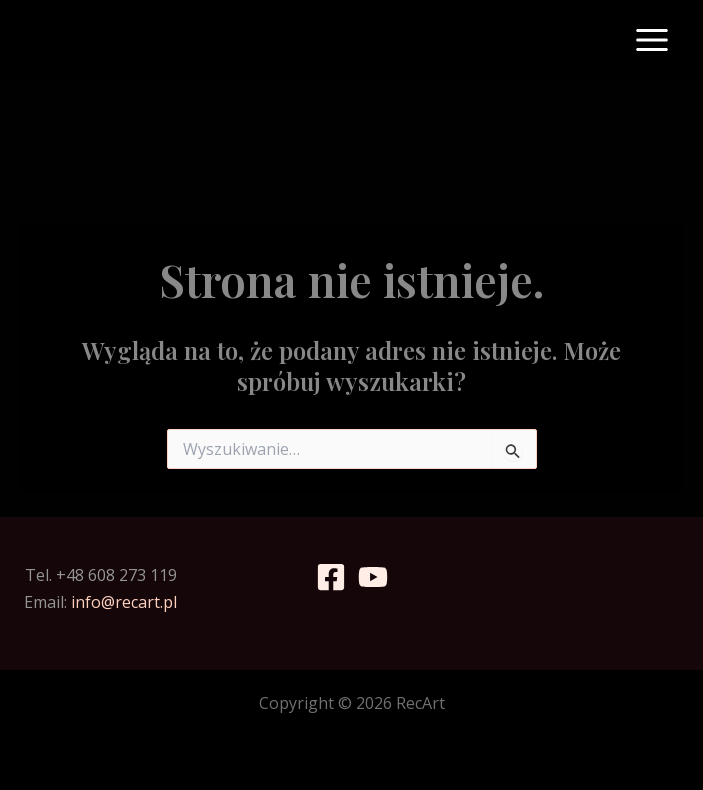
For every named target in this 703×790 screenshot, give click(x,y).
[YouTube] (373, 577)
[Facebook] (331, 577)
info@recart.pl (124, 602)
